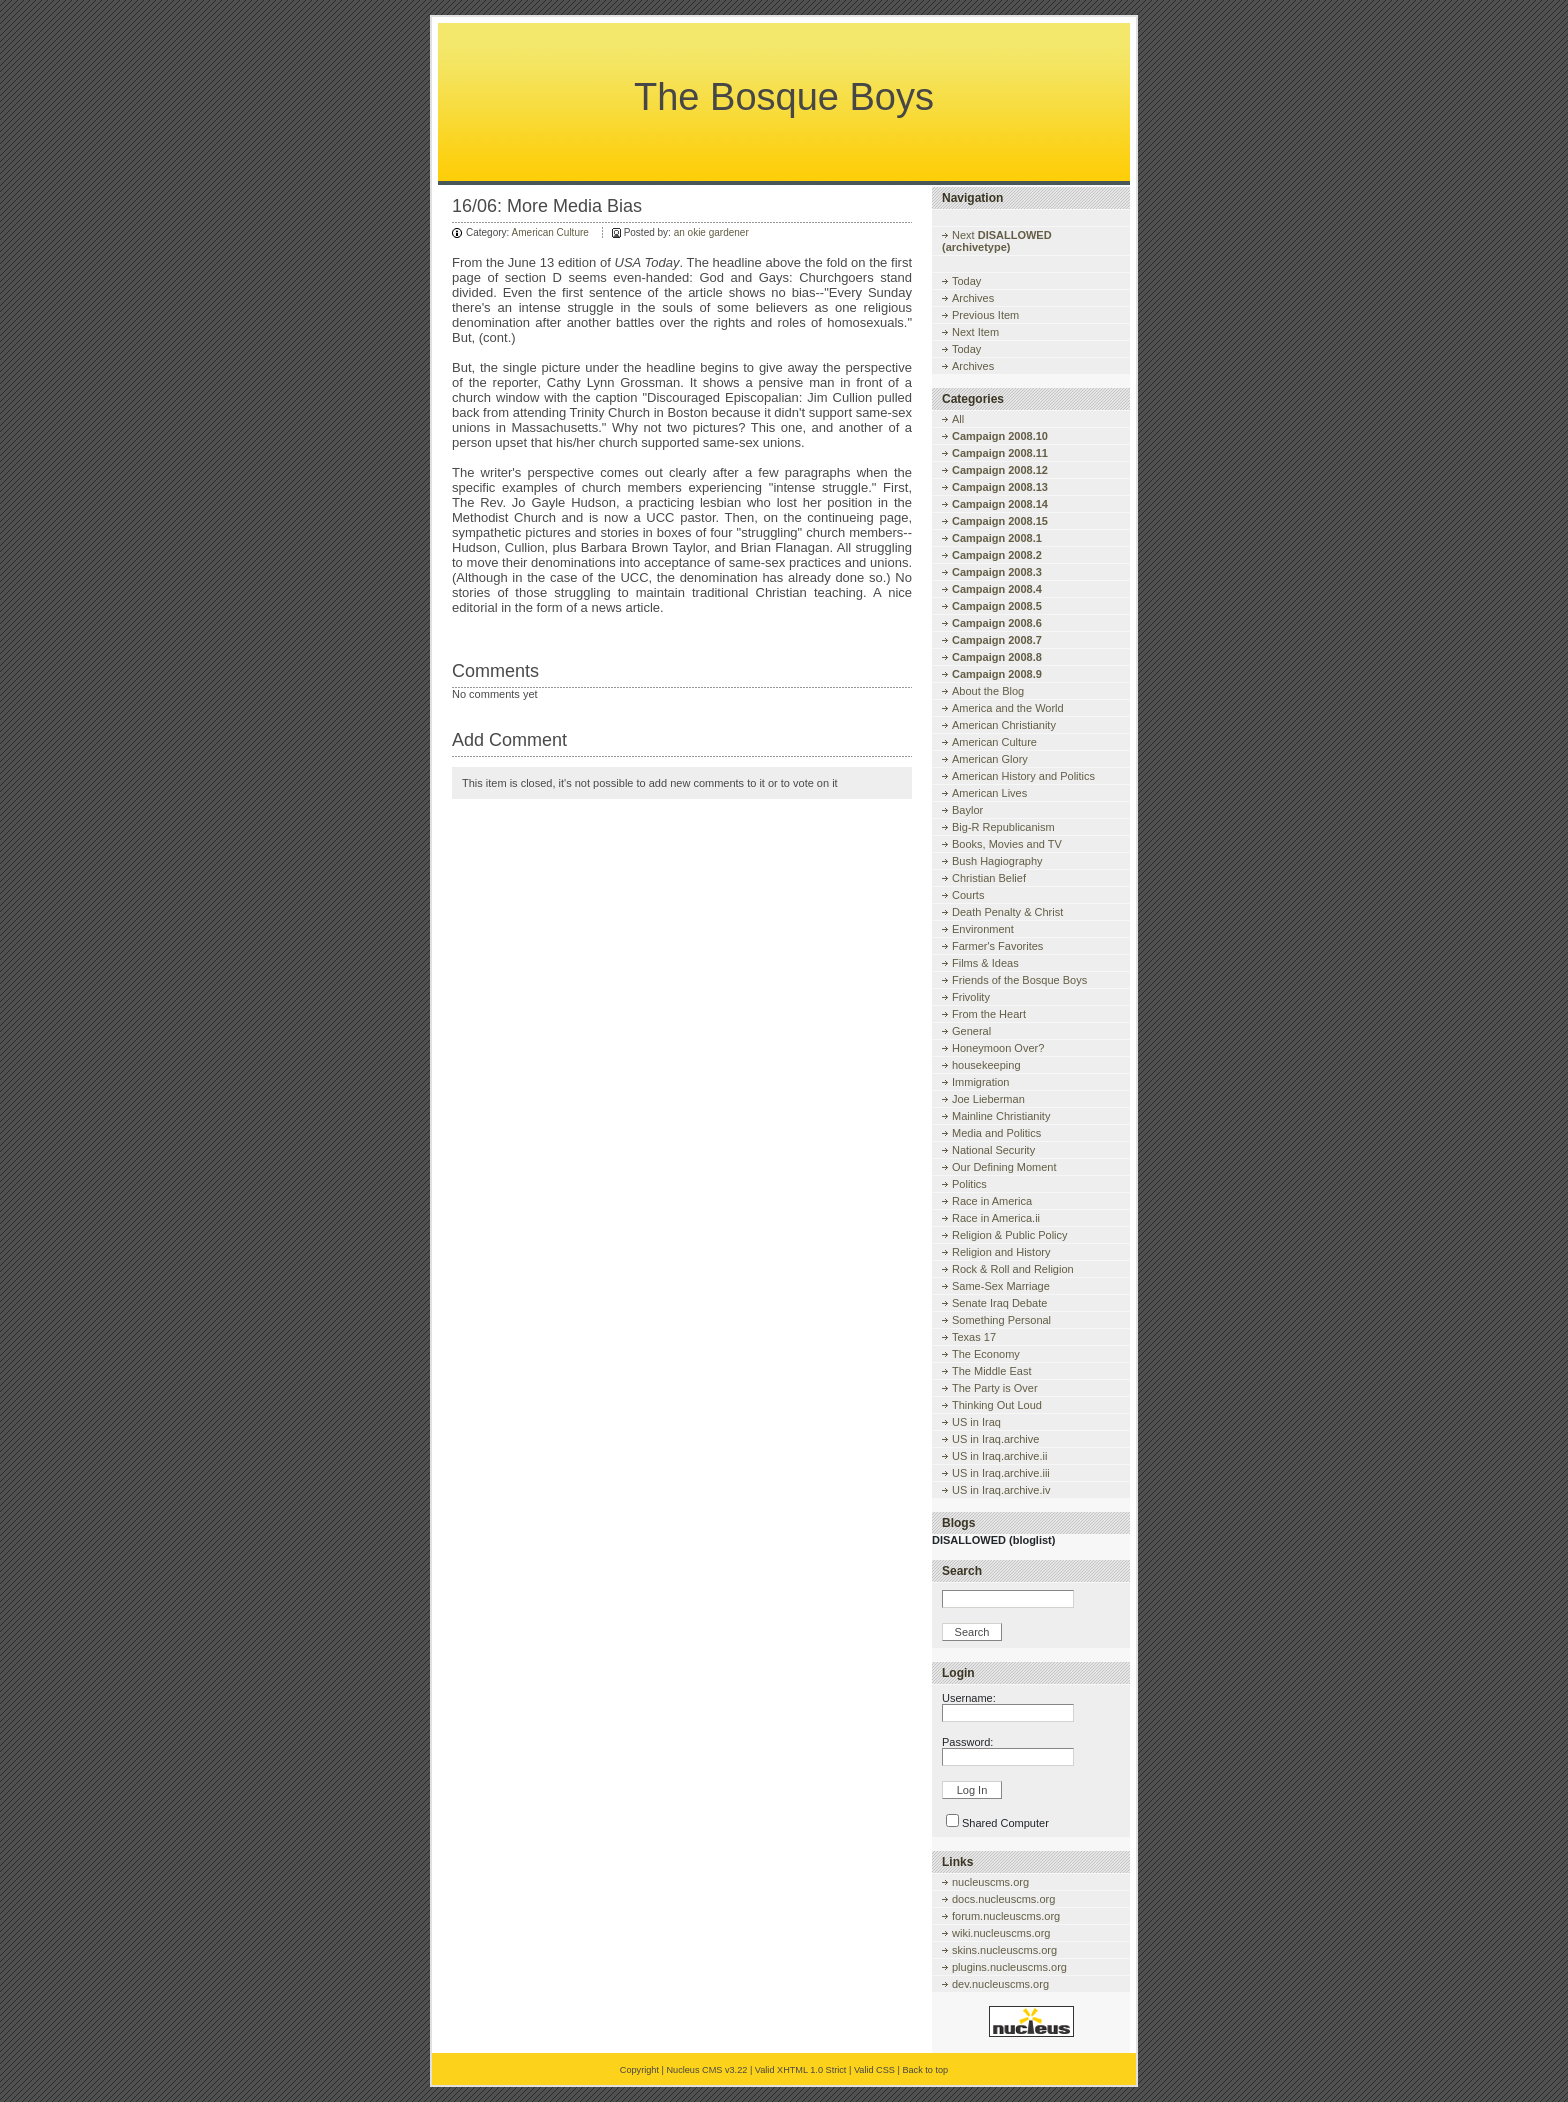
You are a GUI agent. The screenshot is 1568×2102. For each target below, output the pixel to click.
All (958, 419)
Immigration (980, 1082)
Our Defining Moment (1004, 1167)
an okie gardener (711, 232)
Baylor (967, 810)
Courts (968, 895)
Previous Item (985, 315)
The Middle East (991, 1371)
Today (966, 281)
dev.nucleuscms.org (1000, 1984)
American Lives (989, 793)
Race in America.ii (996, 1218)
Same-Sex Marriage (1001, 1286)
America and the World (1008, 708)
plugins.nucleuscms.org (1009, 1967)
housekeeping (986, 1065)
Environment (983, 929)
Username (967, 1698)
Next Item (975, 332)
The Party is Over (995, 1388)
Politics (969, 1184)
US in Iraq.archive (995, 1439)
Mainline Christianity (1001, 1116)
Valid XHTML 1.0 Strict (801, 2070)
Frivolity (971, 997)
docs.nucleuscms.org (1003, 1899)
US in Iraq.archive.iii (1001, 1473)
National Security (993, 1150)
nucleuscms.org (990, 1882)
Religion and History (1001, 1252)
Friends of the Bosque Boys (1019, 980)
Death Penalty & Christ (1007, 912)
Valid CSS (874, 2070)
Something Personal (1001, 1320)
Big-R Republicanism (1003, 827)
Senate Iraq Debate (999, 1303)
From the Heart (989, 1014)
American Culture (550, 232)
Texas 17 (974, 1337)
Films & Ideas (985, 963)
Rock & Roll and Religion (1013, 1269)
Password (966, 1742)
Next (997, 241)
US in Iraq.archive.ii (999, 1456)
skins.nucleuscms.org (1004, 1950)
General (971, 1031)
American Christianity (1004, 725)
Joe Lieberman (988, 1099)
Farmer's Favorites (997, 946)
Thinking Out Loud (997, 1405)
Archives (973, 298)
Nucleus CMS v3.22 (706, 2070)
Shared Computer (1005, 1823)
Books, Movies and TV (1007, 844)
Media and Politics (996, 1133)
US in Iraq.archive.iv (1001, 1490)
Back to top (925, 2070)
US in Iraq (976, 1422)
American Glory (990, 759)
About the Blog (988, 691)
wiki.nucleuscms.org (1001, 1933)
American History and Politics (1023, 776)
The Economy (986, 1354)
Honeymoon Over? (998, 1048)
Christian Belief (989, 878)
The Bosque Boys (784, 97)
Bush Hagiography (997, 861)
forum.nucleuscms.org (1006, 1916)
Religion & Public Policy (1010, 1235)
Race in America (992, 1201)
